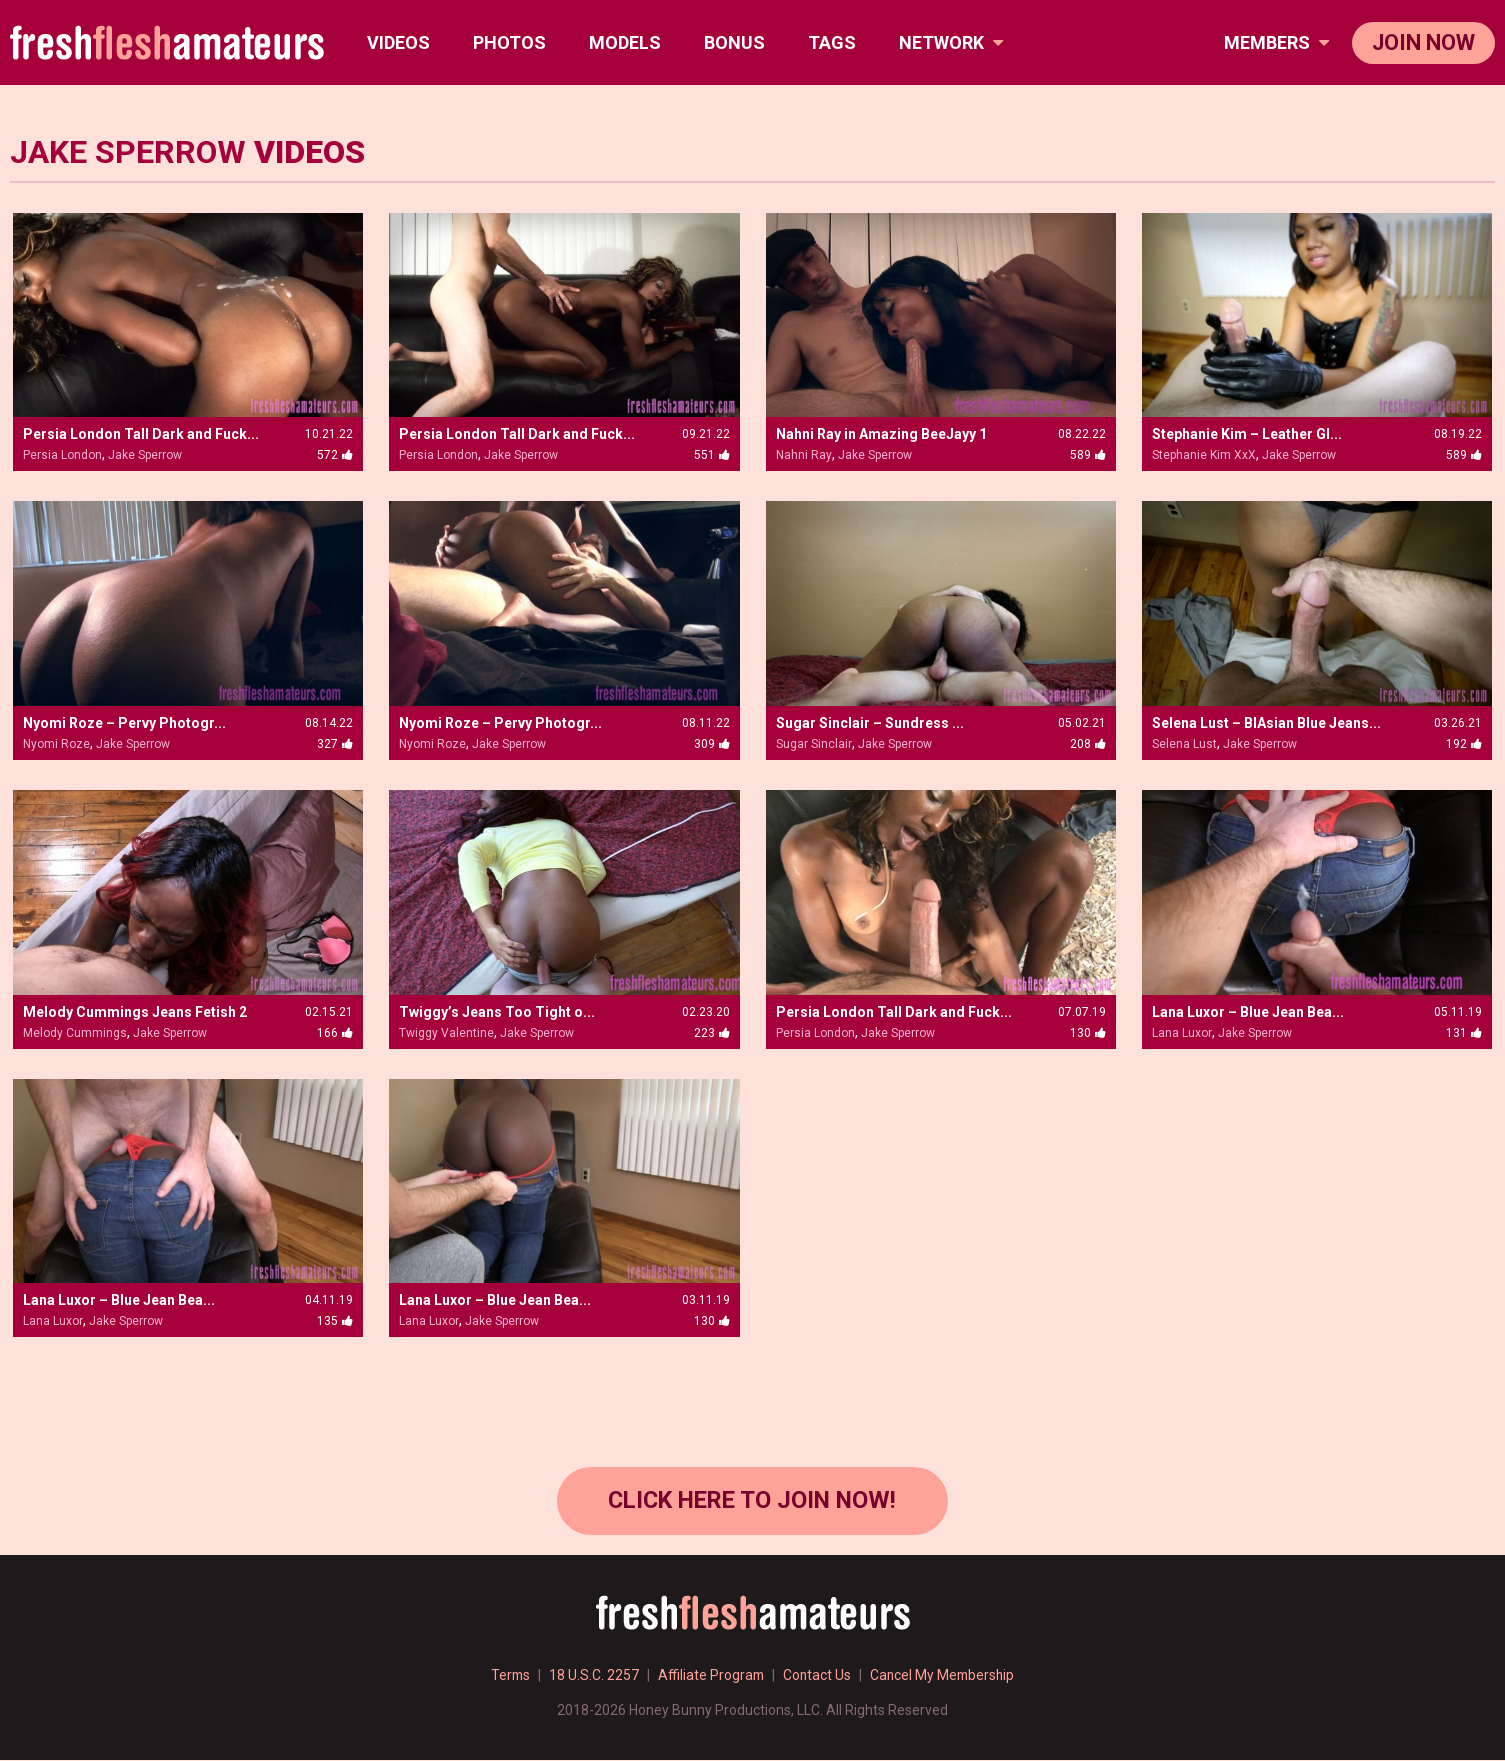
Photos (509, 42)
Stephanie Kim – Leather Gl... (1247, 434)
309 (712, 744)
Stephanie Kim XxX (1204, 455)
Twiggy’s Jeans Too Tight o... (497, 1012)
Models (625, 42)
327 (335, 744)
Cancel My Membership (945, 1676)
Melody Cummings (75, 1033)
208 (1088, 744)
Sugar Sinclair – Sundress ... (870, 723)
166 (335, 1033)
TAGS (832, 42)
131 (1464, 1033)
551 (712, 455)
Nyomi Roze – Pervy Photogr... (124, 723)
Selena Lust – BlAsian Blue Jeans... (1266, 723)
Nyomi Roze (56, 744)
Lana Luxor (1182, 1033)
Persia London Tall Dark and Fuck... (141, 434)
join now (1423, 42)
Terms (507, 1676)
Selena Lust (1184, 744)
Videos (398, 42)
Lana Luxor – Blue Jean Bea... (1248, 1012)
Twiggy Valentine (446, 1033)
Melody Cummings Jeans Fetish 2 (135, 1012)
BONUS (734, 42)
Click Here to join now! (752, 1501)
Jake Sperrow (145, 455)
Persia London (62, 455)
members (1276, 42)
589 (1088, 455)
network (951, 42)
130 (1088, 1033)
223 (712, 1033)
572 (335, 455)
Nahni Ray (804, 455)
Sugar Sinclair (814, 744)
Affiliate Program (710, 1676)
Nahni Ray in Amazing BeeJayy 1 (881, 434)
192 (1464, 744)
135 (335, 1321)
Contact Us (817, 1676)
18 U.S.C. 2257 (592, 1676)
